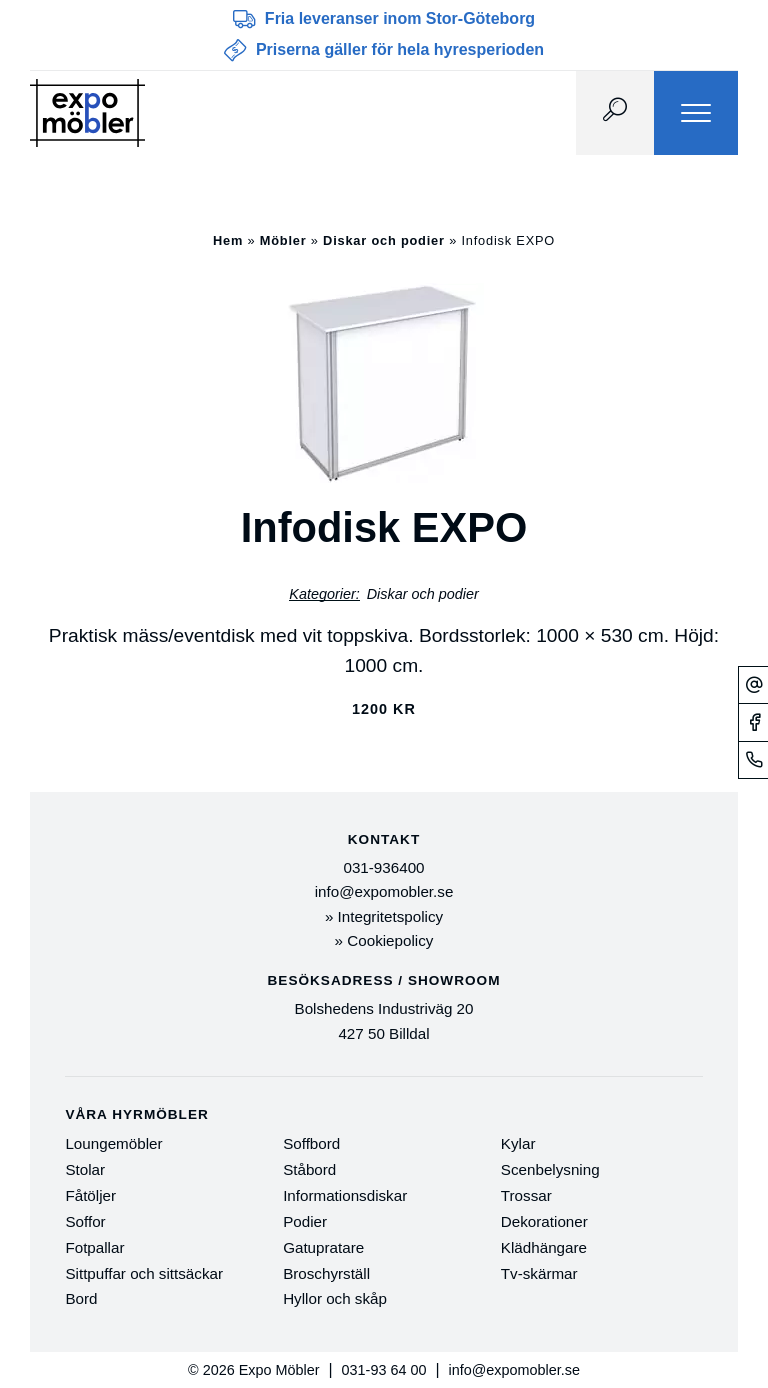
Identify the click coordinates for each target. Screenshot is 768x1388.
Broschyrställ (326, 1273)
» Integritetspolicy (384, 916)
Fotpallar (94, 1247)
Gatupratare (323, 1247)
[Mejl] (753, 684)
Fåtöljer (90, 1195)
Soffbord (311, 1143)
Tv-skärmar (539, 1273)
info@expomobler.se (384, 891)
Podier (305, 1221)
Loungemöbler (113, 1143)
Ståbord (309, 1169)
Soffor (85, 1221)
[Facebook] (753, 722)
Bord (81, 1298)
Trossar (526, 1195)
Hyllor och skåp (335, 1298)
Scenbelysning (550, 1169)
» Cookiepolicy (384, 940)
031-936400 (383, 867)
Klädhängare (544, 1247)
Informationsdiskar (345, 1195)
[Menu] (696, 113)
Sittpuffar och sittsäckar (144, 1273)
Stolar (85, 1169)
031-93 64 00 (384, 1370)
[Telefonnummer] (753, 759)
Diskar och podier (384, 240)
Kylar (518, 1143)
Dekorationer (544, 1221)
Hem (228, 240)
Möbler (283, 240)
